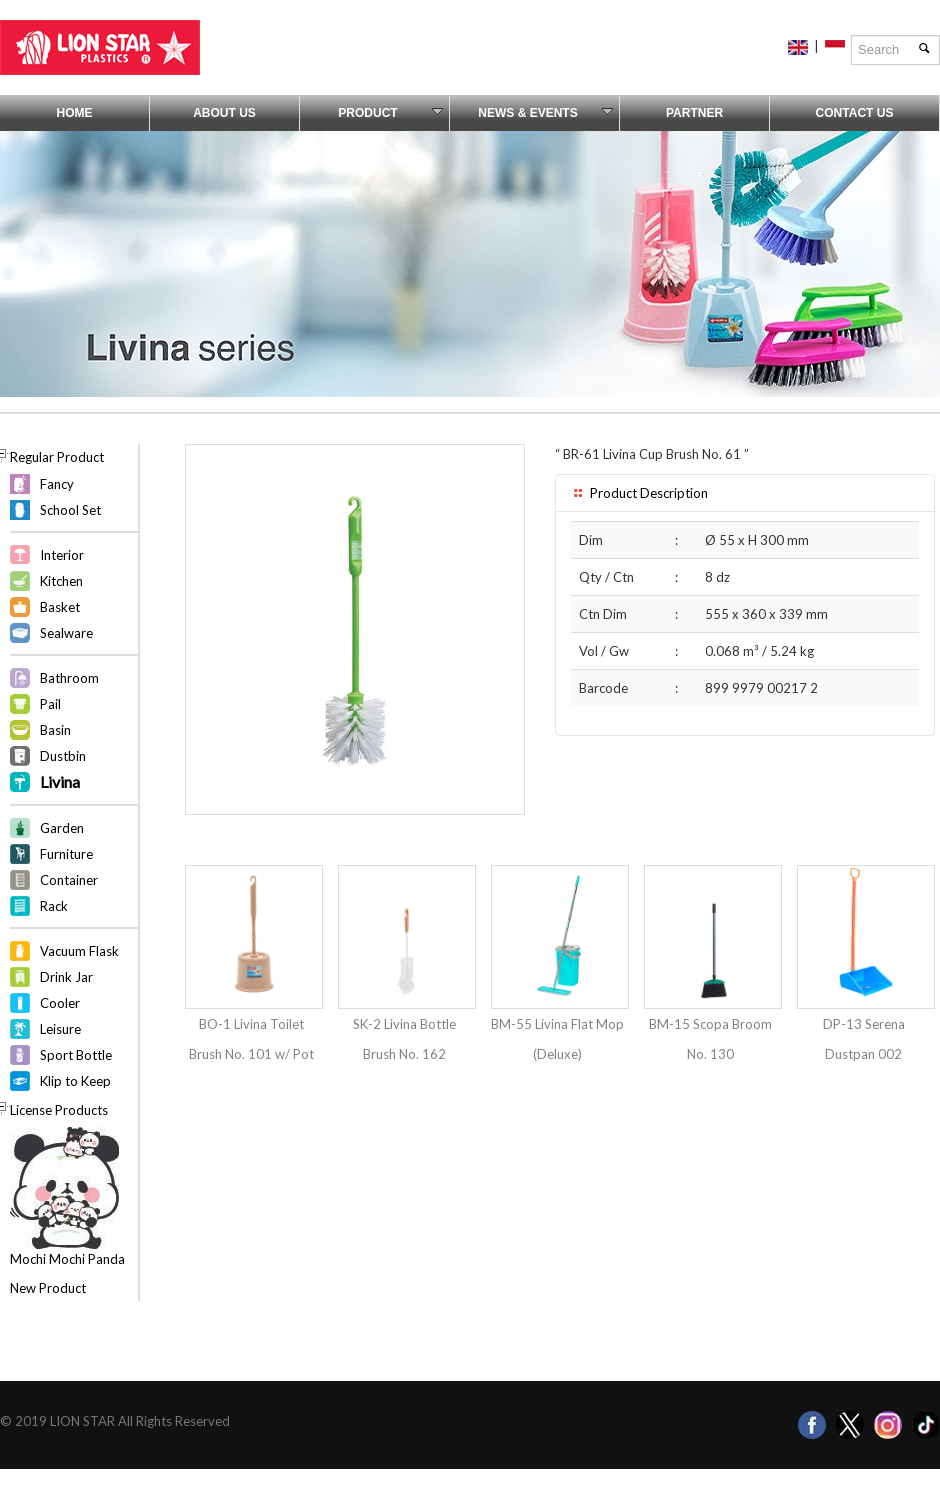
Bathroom (69, 678)
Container (69, 880)
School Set (70, 510)
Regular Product (57, 457)
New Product (48, 1288)
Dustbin (63, 756)
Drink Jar (66, 977)
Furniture (66, 854)
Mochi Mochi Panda (67, 1259)
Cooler (60, 1003)
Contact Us (855, 113)
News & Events (545, 113)
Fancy (57, 484)
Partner (694, 113)
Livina (60, 781)
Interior (62, 555)
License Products (59, 1110)
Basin (55, 730)
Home (75, 113)
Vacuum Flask (79, 951)
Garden (62, 828)
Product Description (639, 493)
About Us (224, 113)
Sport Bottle (76, 1055)
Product (390, 113)
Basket (60, 607)
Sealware (66, 633)
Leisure (60, 1029)
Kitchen (61, 581)
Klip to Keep (75, 1081)
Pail (50, 704)
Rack (54, 906)
